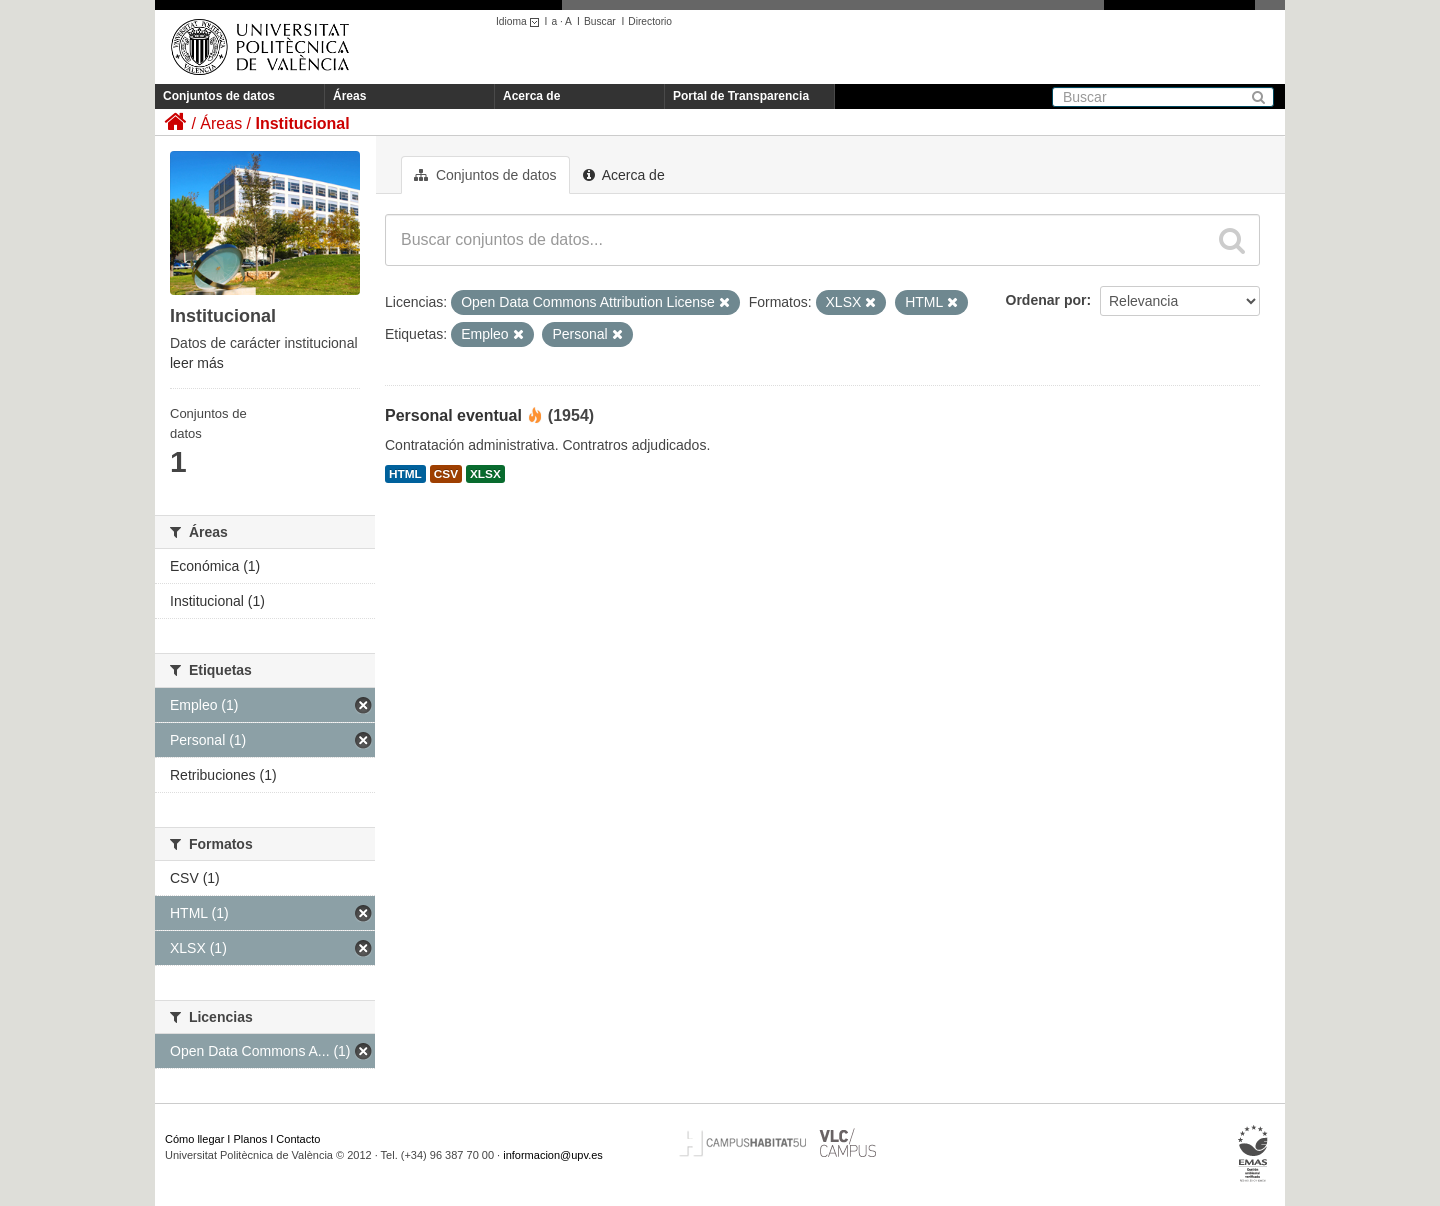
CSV (446, 474)
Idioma (520, 21)
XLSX (485, 474)
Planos (251, 1139)
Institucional (302, 123)
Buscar (600, 21)
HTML (405, 474)
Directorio (650, 21)
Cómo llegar (194, 1139)
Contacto (298, 1139)
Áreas (349, 96)
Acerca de (531, 96)
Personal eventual (453, 415)
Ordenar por (1046, 300)
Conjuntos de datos (219, 96)
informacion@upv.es (553, 1155)
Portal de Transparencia (741, 96)
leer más (197, 363)
